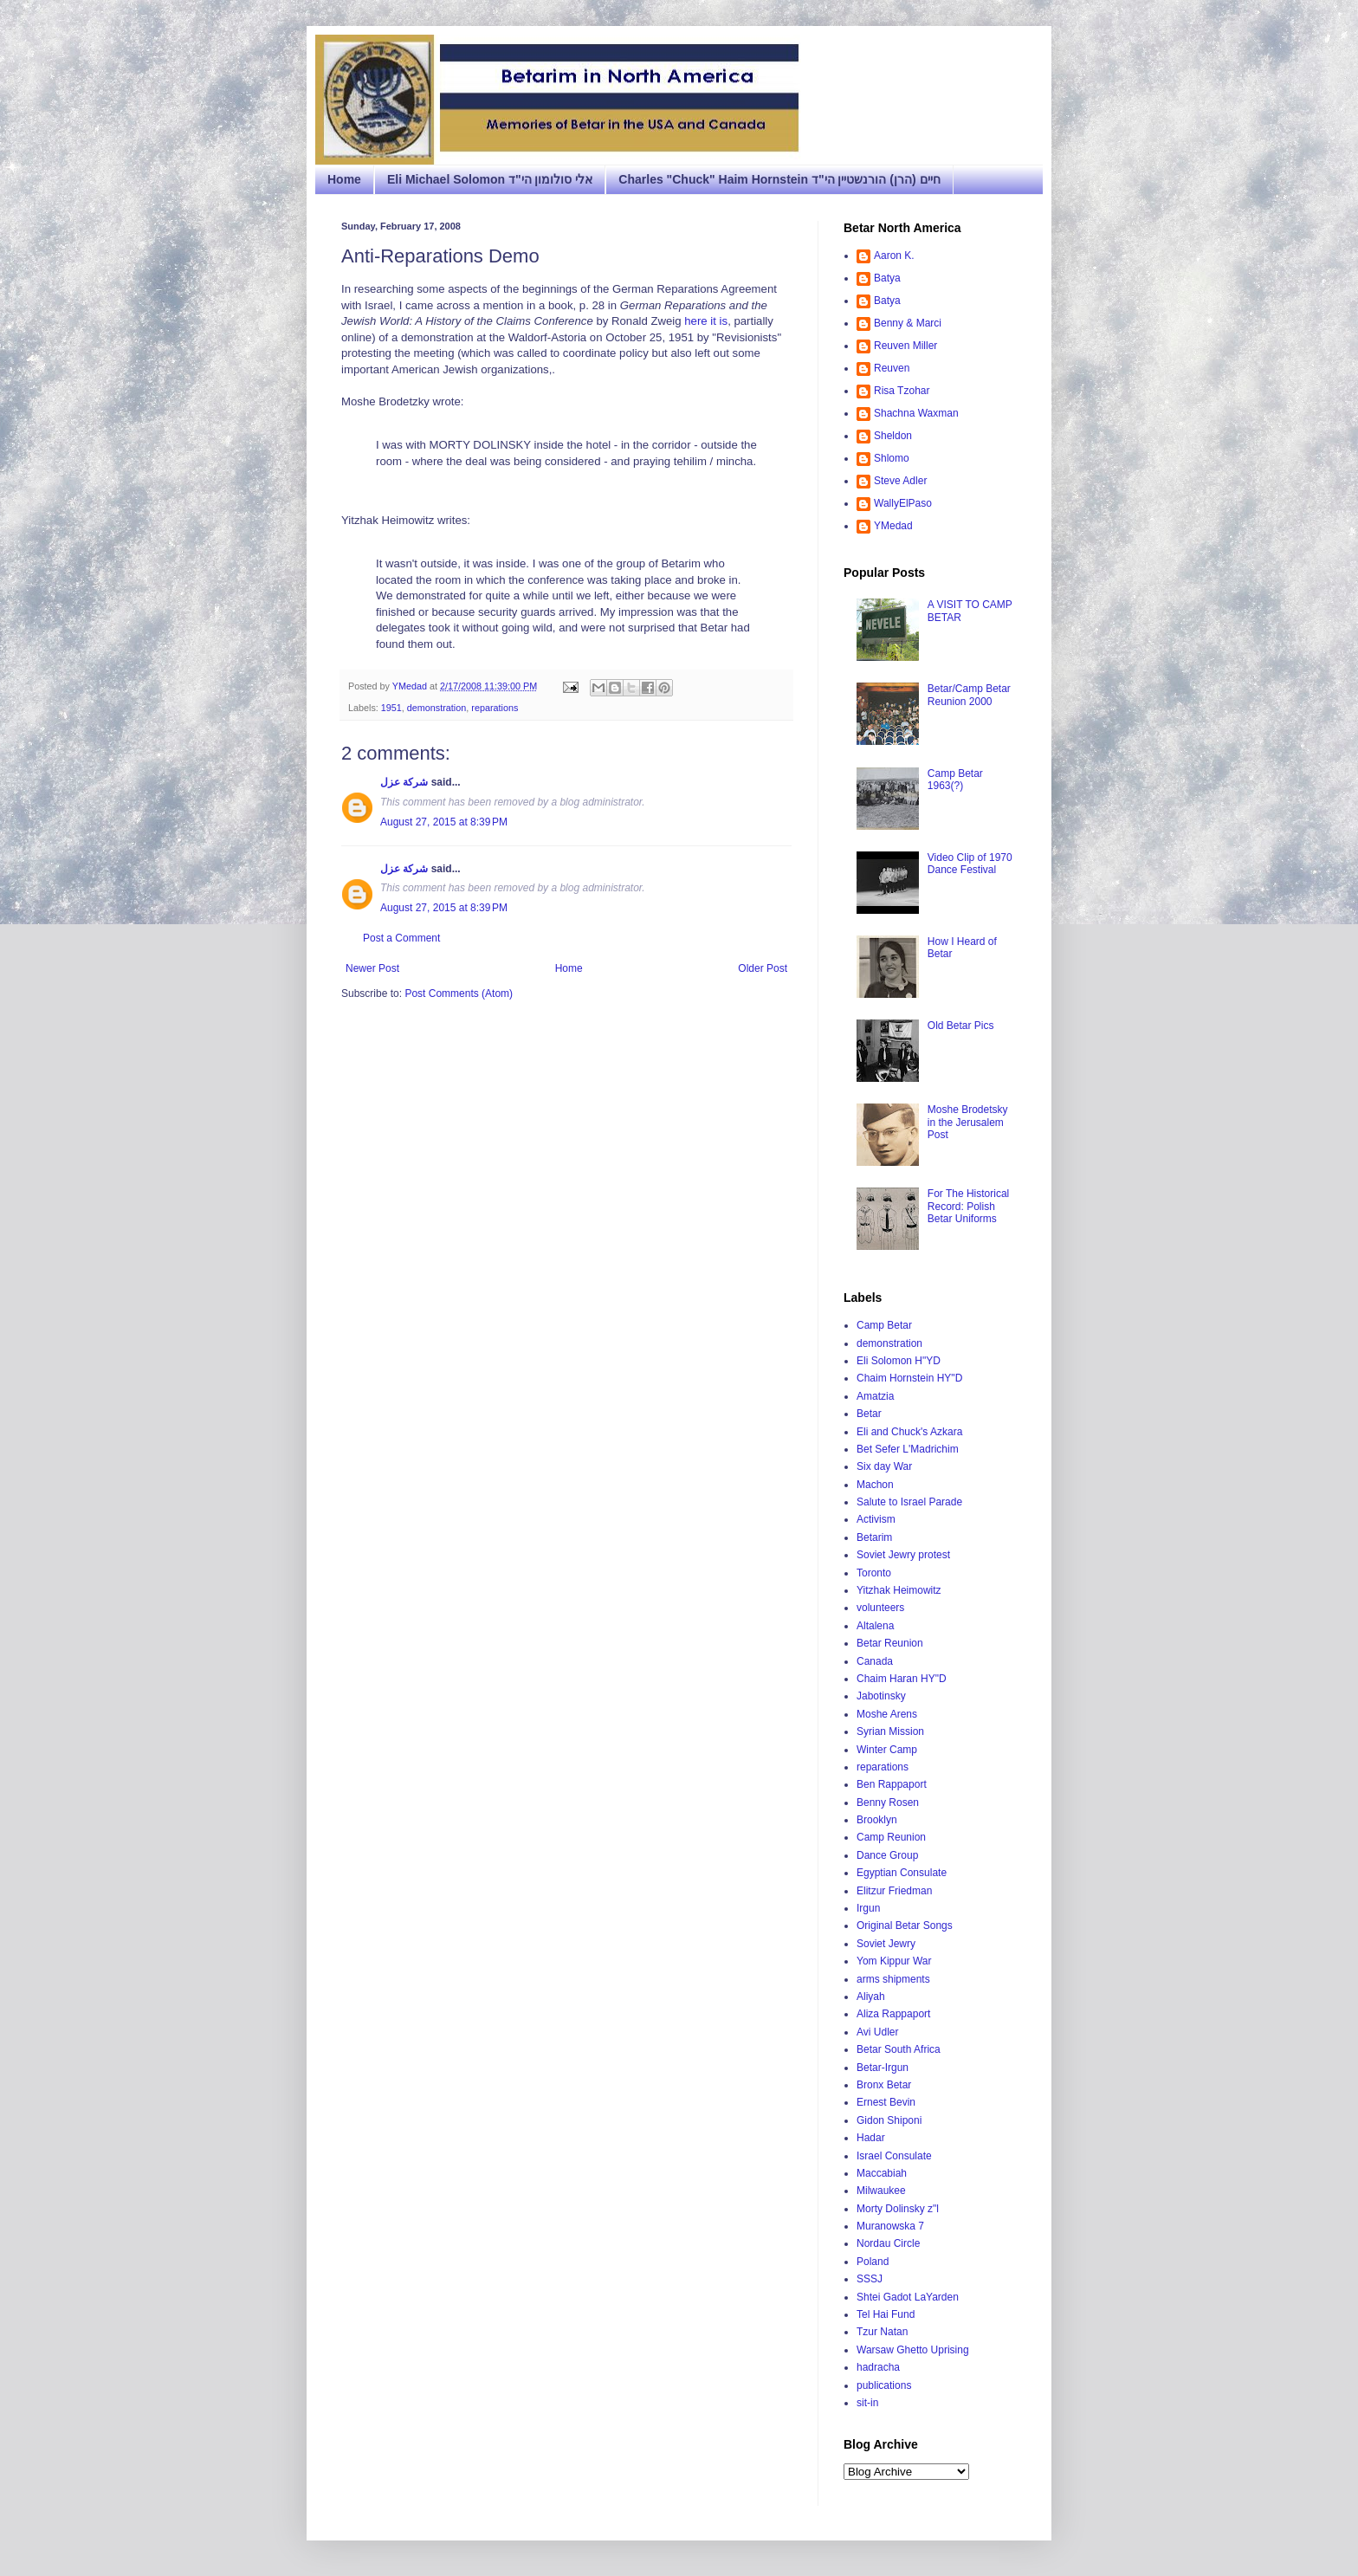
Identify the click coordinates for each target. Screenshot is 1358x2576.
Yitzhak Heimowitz (899, 1590)
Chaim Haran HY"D (902, 1679)
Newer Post (372, 968)
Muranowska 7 (890, 2226)
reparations (494, 707)
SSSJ (870, 2279)
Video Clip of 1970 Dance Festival (970, 863)
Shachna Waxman (916, 413)
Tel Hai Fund (886, 2314)
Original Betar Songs (905, 1925)
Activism (876, 1519)
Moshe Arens (887, 1714)
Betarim (874, 1537)
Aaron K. (894, 255)
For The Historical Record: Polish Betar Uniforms (968, 1206)
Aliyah (871, 1996)
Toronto (874, 1573)
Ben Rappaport (892, 1784)
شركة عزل (404, 782)
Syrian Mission (890, 1731)
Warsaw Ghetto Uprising (913, 2350)
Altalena (875, 1626)
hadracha (878, 2367)
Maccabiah (882, 2173)
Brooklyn (877, 1820)
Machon (875, 1485)
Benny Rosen (888, 1802)
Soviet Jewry (886, 1944)
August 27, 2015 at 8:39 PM (444, 822)
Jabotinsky (881, 1696)
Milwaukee (881, 2190)
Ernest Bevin (886, 2102)
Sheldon (893, 436)
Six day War (884, 1466)
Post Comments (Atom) (458, 993)
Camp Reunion (891, 1837)
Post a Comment (401, 938)
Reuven (891, 368)
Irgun (868, 1908)
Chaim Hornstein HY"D (909, 1378)
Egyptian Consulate (902, 1873)
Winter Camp (887, 1750)
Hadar (871, 2138)
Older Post (762, 968)
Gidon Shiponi (889, 2120)
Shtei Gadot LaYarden (908, 2297)
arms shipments (893, 1979)
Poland (873, 2262)
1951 (391, 707)
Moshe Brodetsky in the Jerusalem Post (968, 1122)
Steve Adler (900, 481)
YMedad (893, 526)
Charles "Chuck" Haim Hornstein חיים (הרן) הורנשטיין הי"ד (779, 179)
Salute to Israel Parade (909, 1502)
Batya (887, 278)
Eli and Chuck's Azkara (909, 1432)
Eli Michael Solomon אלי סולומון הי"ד (489, 179)
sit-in (867, 2403)
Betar (869, 1414)
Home (344, 179)
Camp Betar (884, 1325)
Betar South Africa (899, 2049)
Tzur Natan (882, 2332)
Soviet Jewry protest (903, 1555)
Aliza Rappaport (893, 2014)
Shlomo (891, 458)
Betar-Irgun (883, 2067)
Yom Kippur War (894, 1961)
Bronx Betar (884, 2085)
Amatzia (875, 1396)
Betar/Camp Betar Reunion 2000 (969, 695)
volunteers (880, 1608)
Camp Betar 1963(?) (955, 779)
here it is (706, 320)
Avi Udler (877, 2032)
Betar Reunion (890, 1643)
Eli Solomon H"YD (899, 1361)
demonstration (436, 707)
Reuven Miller (905, 346)
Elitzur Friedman (894, 1891)
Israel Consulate (894, 2156)
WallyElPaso (903, 503)
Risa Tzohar (901, 391)
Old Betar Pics (961, 1025)
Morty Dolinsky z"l (898, 2209)
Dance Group (887, 1855)
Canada (875, 1661)
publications (884, 2385)
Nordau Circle (888, 2243)
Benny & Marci (907, 323)
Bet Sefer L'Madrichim (908, 1449)
